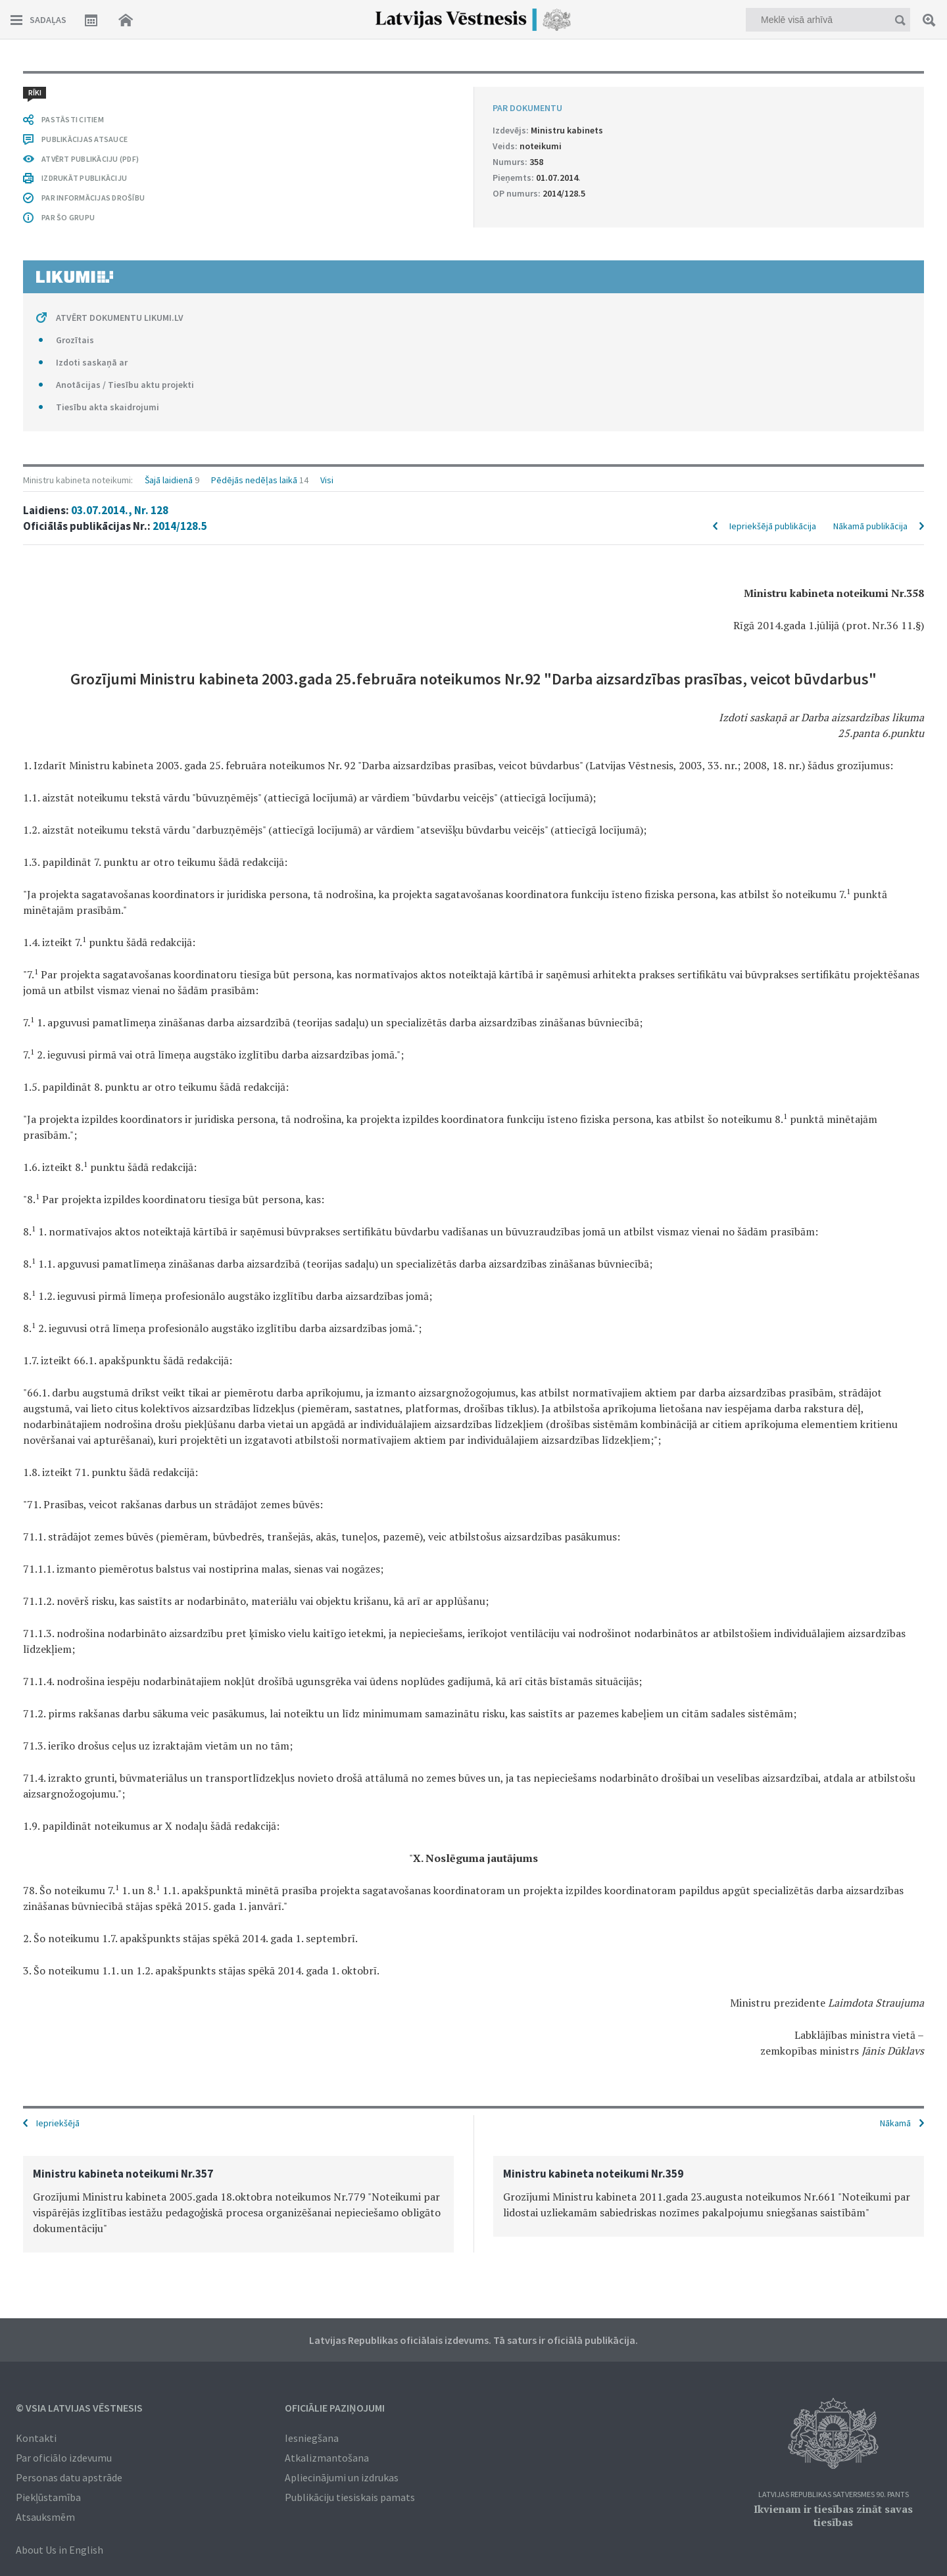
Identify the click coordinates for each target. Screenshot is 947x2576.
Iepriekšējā (58, 2123)
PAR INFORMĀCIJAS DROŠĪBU (93, 198)
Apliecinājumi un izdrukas (342, 2477)
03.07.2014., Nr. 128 (119, 510)
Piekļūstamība (48, 2497)
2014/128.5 (180, 526)
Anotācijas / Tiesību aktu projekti (125, 385)
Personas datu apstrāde (69, 2477)
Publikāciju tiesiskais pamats (350, 2497)
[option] (238, 2204)
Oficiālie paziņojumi (335, 2407)
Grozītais (75, 340)
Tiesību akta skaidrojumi (107, 407)
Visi (326, 480)
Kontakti (36, 2438)
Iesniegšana (312, 2438)
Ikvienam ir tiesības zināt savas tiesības (833, 2515)
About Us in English (59, 2549)
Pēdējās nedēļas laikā (254, 480)
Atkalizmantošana (327, 2457)
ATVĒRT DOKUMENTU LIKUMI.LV (119, 317)
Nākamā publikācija (870, 526)
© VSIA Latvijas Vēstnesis (79, 2407)
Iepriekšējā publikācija (772, 526)
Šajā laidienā (169, 480)
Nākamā (895, 2123)
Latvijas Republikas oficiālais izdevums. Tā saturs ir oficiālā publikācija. (473, 2340)
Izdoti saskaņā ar (92, 362)
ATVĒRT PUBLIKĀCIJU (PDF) (90, 159)
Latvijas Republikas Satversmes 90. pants (833, 2495)
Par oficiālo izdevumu (64, 2457)
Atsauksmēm (45, 2516)
